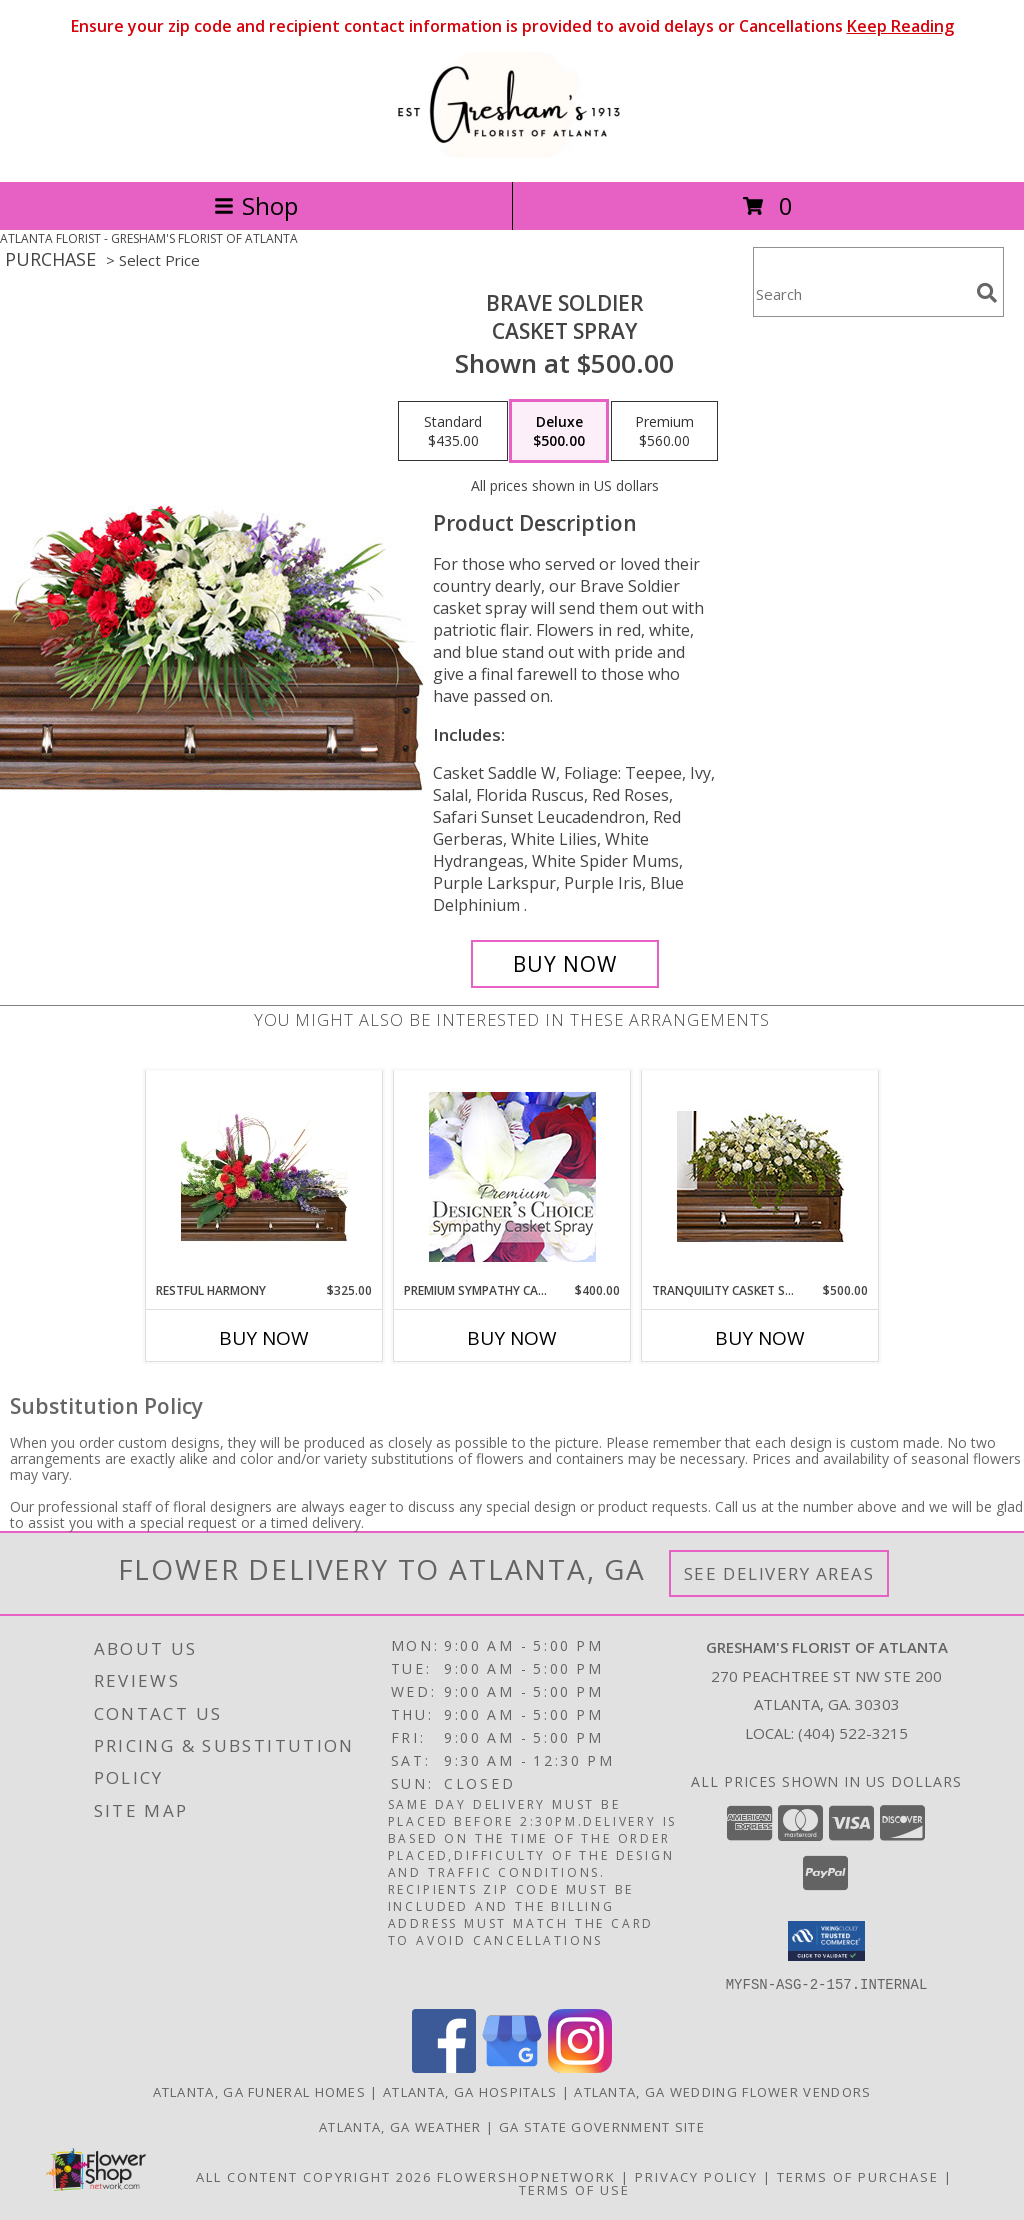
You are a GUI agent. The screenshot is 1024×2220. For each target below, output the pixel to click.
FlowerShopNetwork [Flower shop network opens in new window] (526, 2176)
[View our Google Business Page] (512, 2066)
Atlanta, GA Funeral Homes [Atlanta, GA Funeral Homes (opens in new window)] (260, 2091)
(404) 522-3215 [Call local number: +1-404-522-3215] (853, 1733)
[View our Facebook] (444, 2066)
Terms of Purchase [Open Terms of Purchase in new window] (858, 2176)
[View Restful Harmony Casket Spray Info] (264, 1177)
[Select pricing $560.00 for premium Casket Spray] (664, 431)
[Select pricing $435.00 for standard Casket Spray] (453, 431)
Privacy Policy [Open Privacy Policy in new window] (696, 2176)
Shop (256, 205)
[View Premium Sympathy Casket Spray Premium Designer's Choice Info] (512, 1176)
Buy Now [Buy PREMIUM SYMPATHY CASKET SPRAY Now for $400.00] (512, 1338)
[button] (826, 1941)
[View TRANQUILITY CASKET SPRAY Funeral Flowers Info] (760, 1176)
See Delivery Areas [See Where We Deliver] (779, 1573)
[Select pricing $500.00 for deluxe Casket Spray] (559, 431)
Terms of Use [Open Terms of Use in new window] (574, 2189)
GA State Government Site (602, 2126)
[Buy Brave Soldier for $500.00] (565, 964)
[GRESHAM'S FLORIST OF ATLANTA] (512, 152)
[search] (987, 293)
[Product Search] (861, 294)
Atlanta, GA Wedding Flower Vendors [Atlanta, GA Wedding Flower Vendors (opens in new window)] (722, 2091)
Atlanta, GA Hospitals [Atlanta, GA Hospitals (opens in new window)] (470, 2091)
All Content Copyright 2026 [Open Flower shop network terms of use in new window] (314, 2176)
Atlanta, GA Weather (400, 2126)
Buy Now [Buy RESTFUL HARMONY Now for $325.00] (264, 1338)
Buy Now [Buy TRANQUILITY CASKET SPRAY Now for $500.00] (760, 1338)
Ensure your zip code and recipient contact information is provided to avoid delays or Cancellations (512, 26)
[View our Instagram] (580, 2066)
